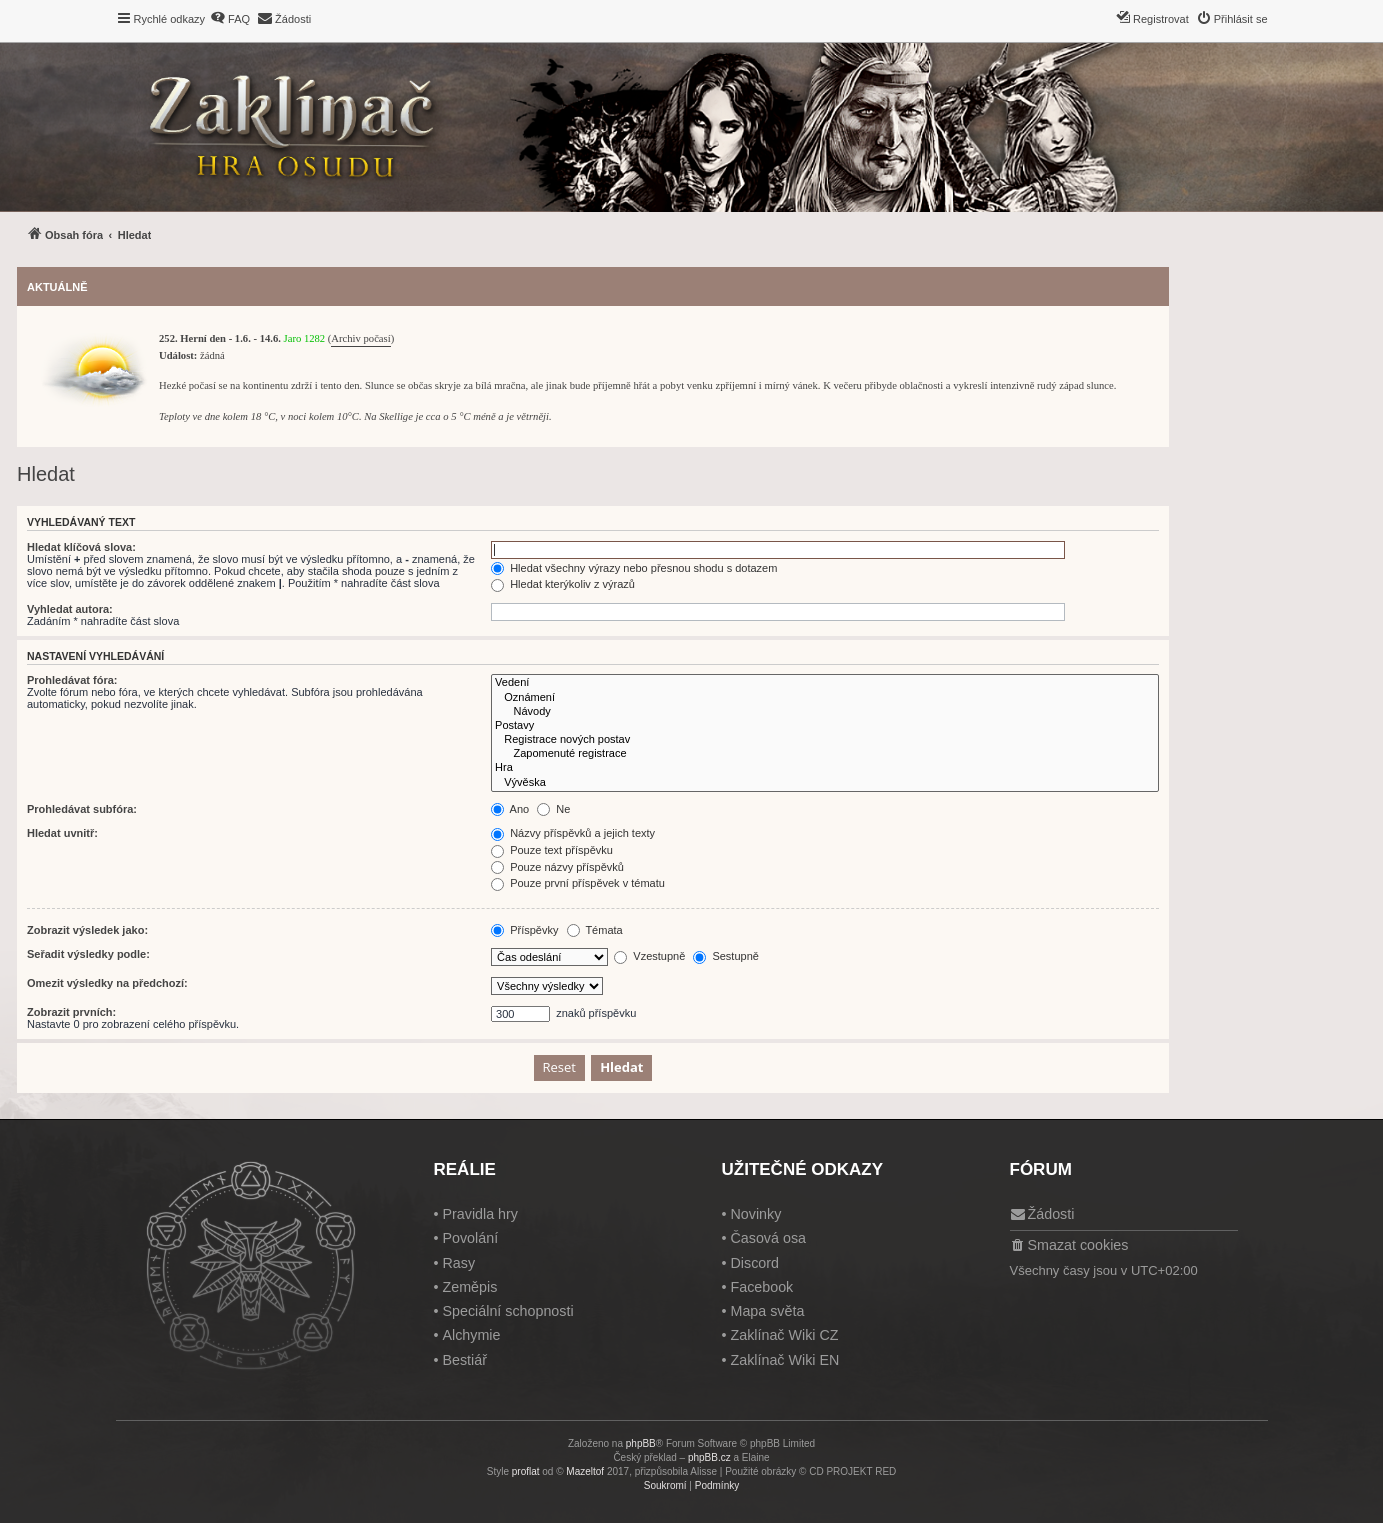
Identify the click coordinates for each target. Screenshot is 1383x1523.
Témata (595, 930)
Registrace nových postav (825, 740)
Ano (510, 809)
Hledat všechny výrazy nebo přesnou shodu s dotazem (634, 568)
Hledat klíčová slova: (81, 547)
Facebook (761, 1287)
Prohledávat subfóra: (82, 809)
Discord (754, 1263)
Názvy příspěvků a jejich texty (573, 833)
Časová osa (768, 1238)
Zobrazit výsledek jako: (87, 930)
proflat (526, 1471)
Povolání (470, 1238)
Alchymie (471, 1335)
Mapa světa (767, 1311)
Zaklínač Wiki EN (784, 1360)
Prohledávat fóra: (72, 680)
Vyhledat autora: (70, 609)
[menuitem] (230, 19)
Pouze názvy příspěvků (557, 867)
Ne (553, 809)
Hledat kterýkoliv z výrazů (563, 584)
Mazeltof (585, 1471)
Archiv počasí (360, 338)
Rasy (458, 1263)
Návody (825, 712)
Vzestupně (649, 956)
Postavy (825, 726)
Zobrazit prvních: (71, 1012)
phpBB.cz (709, 1457)
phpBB (641, 1443)
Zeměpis (469, 1287)
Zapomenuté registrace (825, 754)
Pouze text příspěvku (552, 850)
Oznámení (825, 698)
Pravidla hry (480, 1214)
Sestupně (726, 956)
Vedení (825, 683)
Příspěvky (524, 930)
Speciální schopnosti (507, 1311)
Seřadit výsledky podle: (88, 954)
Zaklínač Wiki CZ (784, 1335)
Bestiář (464, 1360)
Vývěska (825, 783)
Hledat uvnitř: (62, 833)
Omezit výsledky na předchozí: (107, 983)
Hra (825, 768)
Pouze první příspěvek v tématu (578, 883)
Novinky (755, 1214)
